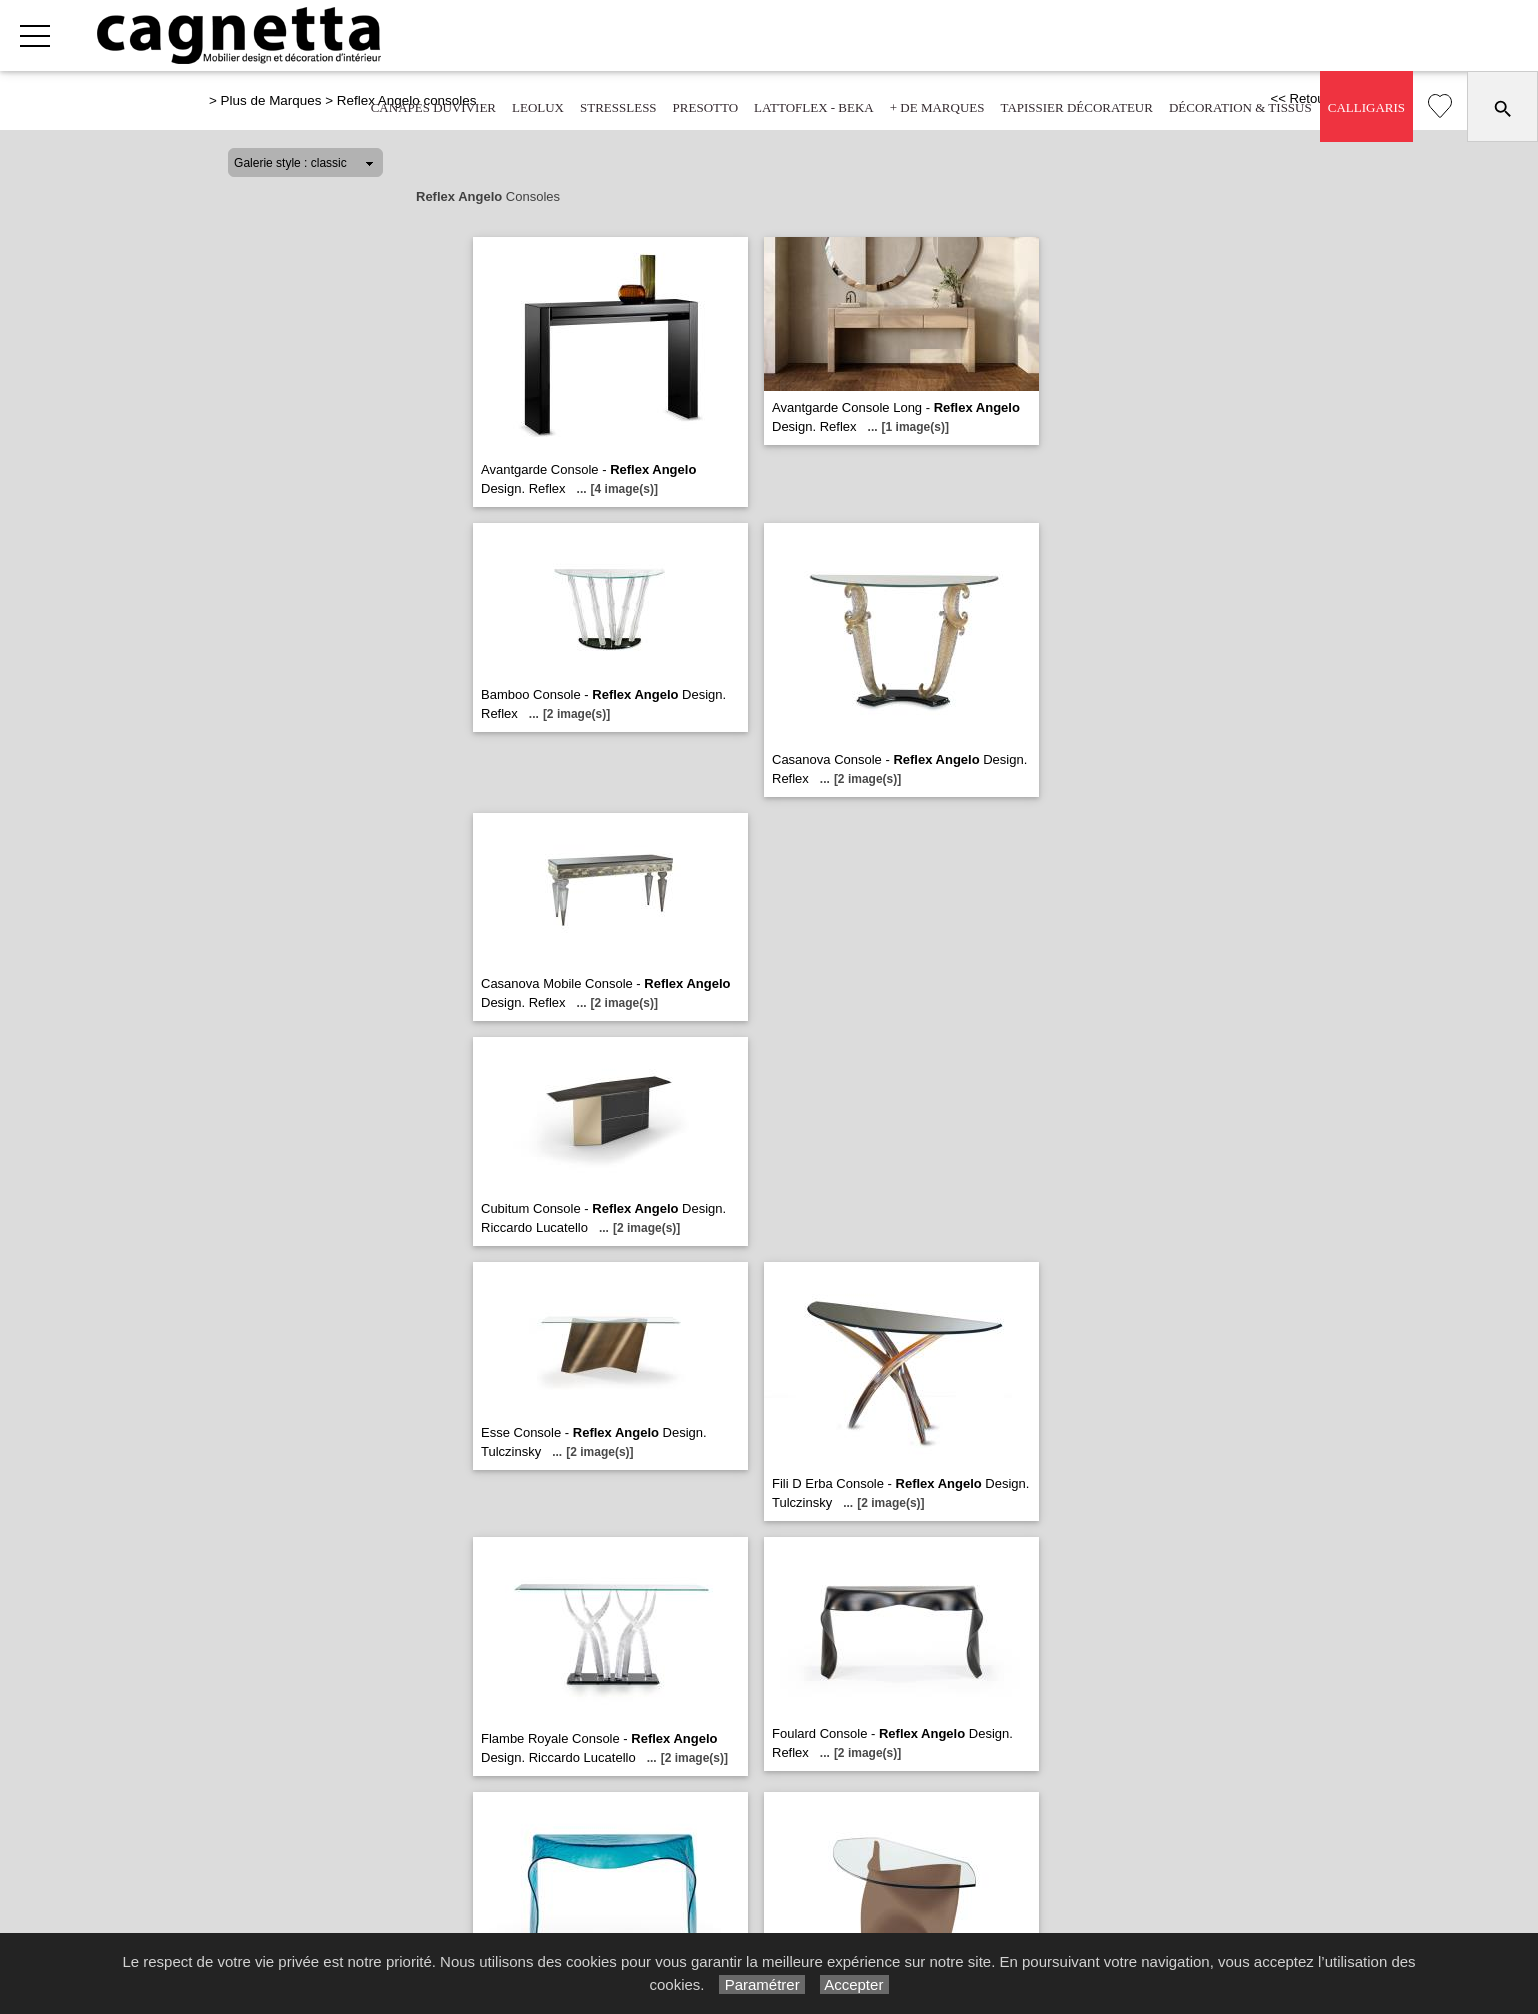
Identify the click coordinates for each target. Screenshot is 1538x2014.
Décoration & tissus (1240, 107)
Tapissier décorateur (1076, 107)
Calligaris (1366, 107)
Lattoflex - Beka (814, 107)
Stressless (618, 107)
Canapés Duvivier (433, 107)
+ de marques (937, 107)
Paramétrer (761, 1984)
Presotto (706, 107)
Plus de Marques (271, 100)
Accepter (854, 1984)
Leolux (538, 107)
